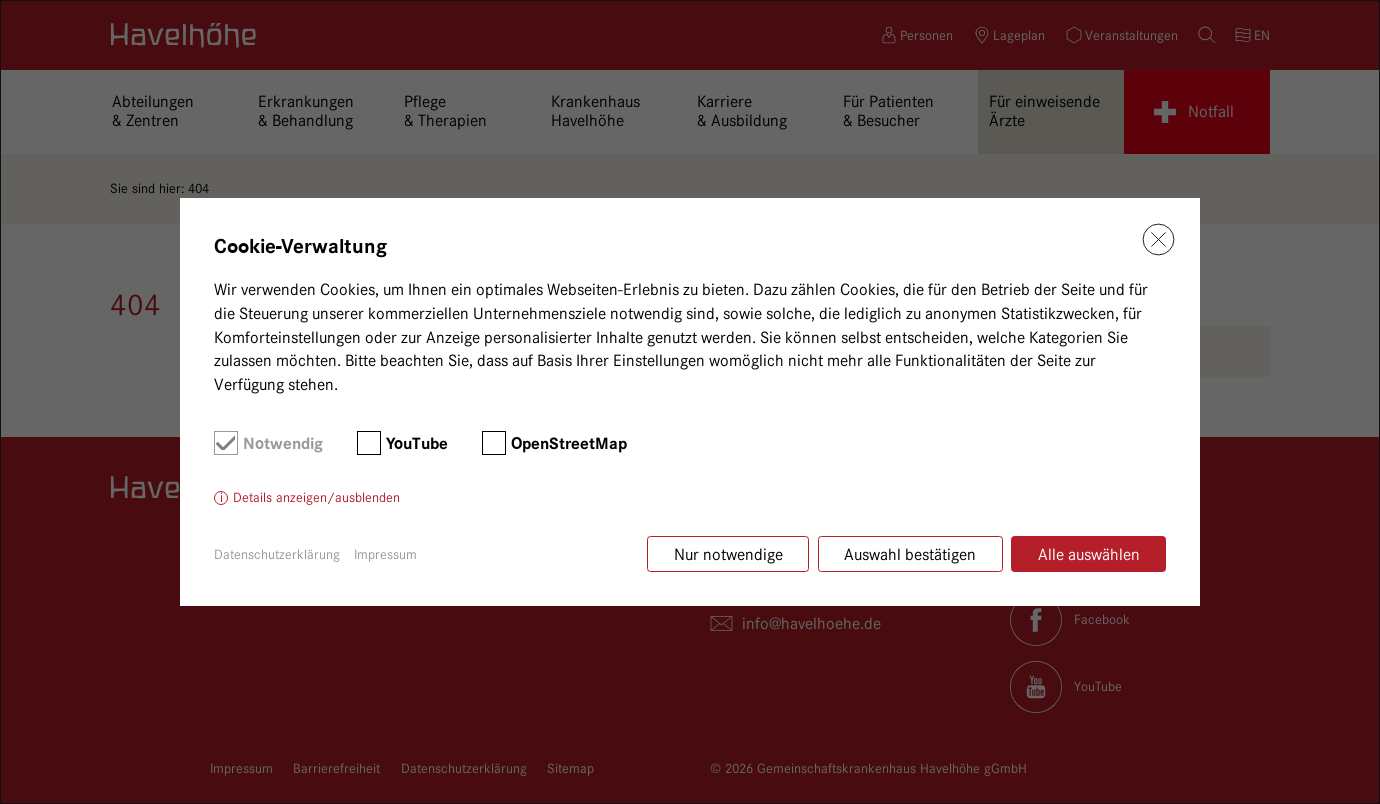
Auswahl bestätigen (910, 554)
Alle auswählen (1089, 554)
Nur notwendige (728, 554)
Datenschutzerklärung (277, 554)
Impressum (385, 554)
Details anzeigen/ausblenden (316, 497)
